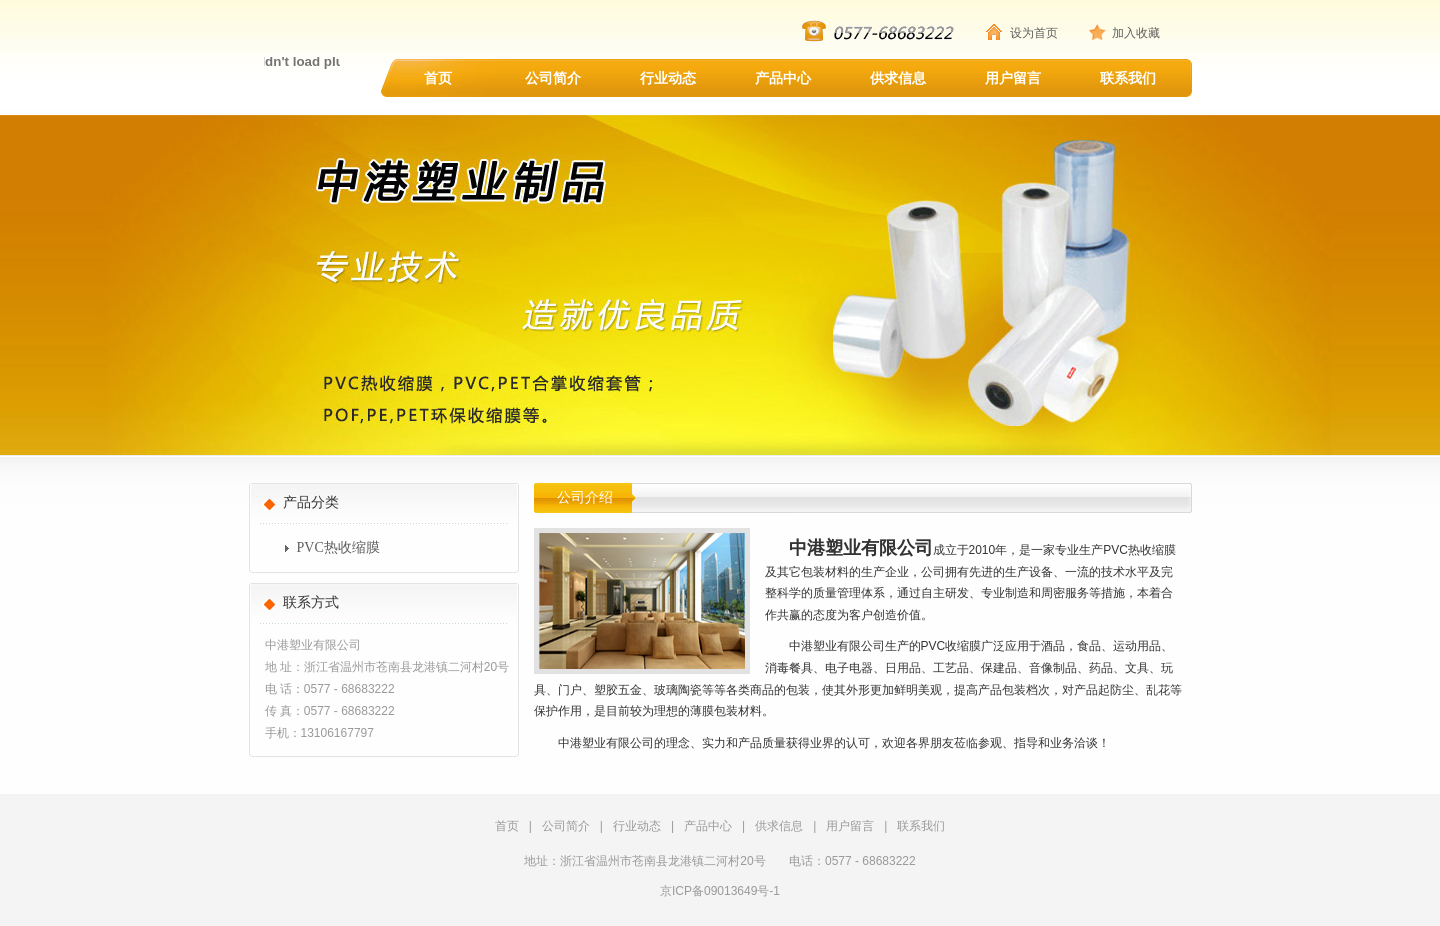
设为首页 (1034, 33)
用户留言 (1013, 78)
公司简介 (553, 78)
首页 (438, 78)
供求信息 (898, 78)
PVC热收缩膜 (338, 547)
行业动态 (668, 78)
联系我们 (1128, 78)
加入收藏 (1136, 33)
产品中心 (783, 78)
